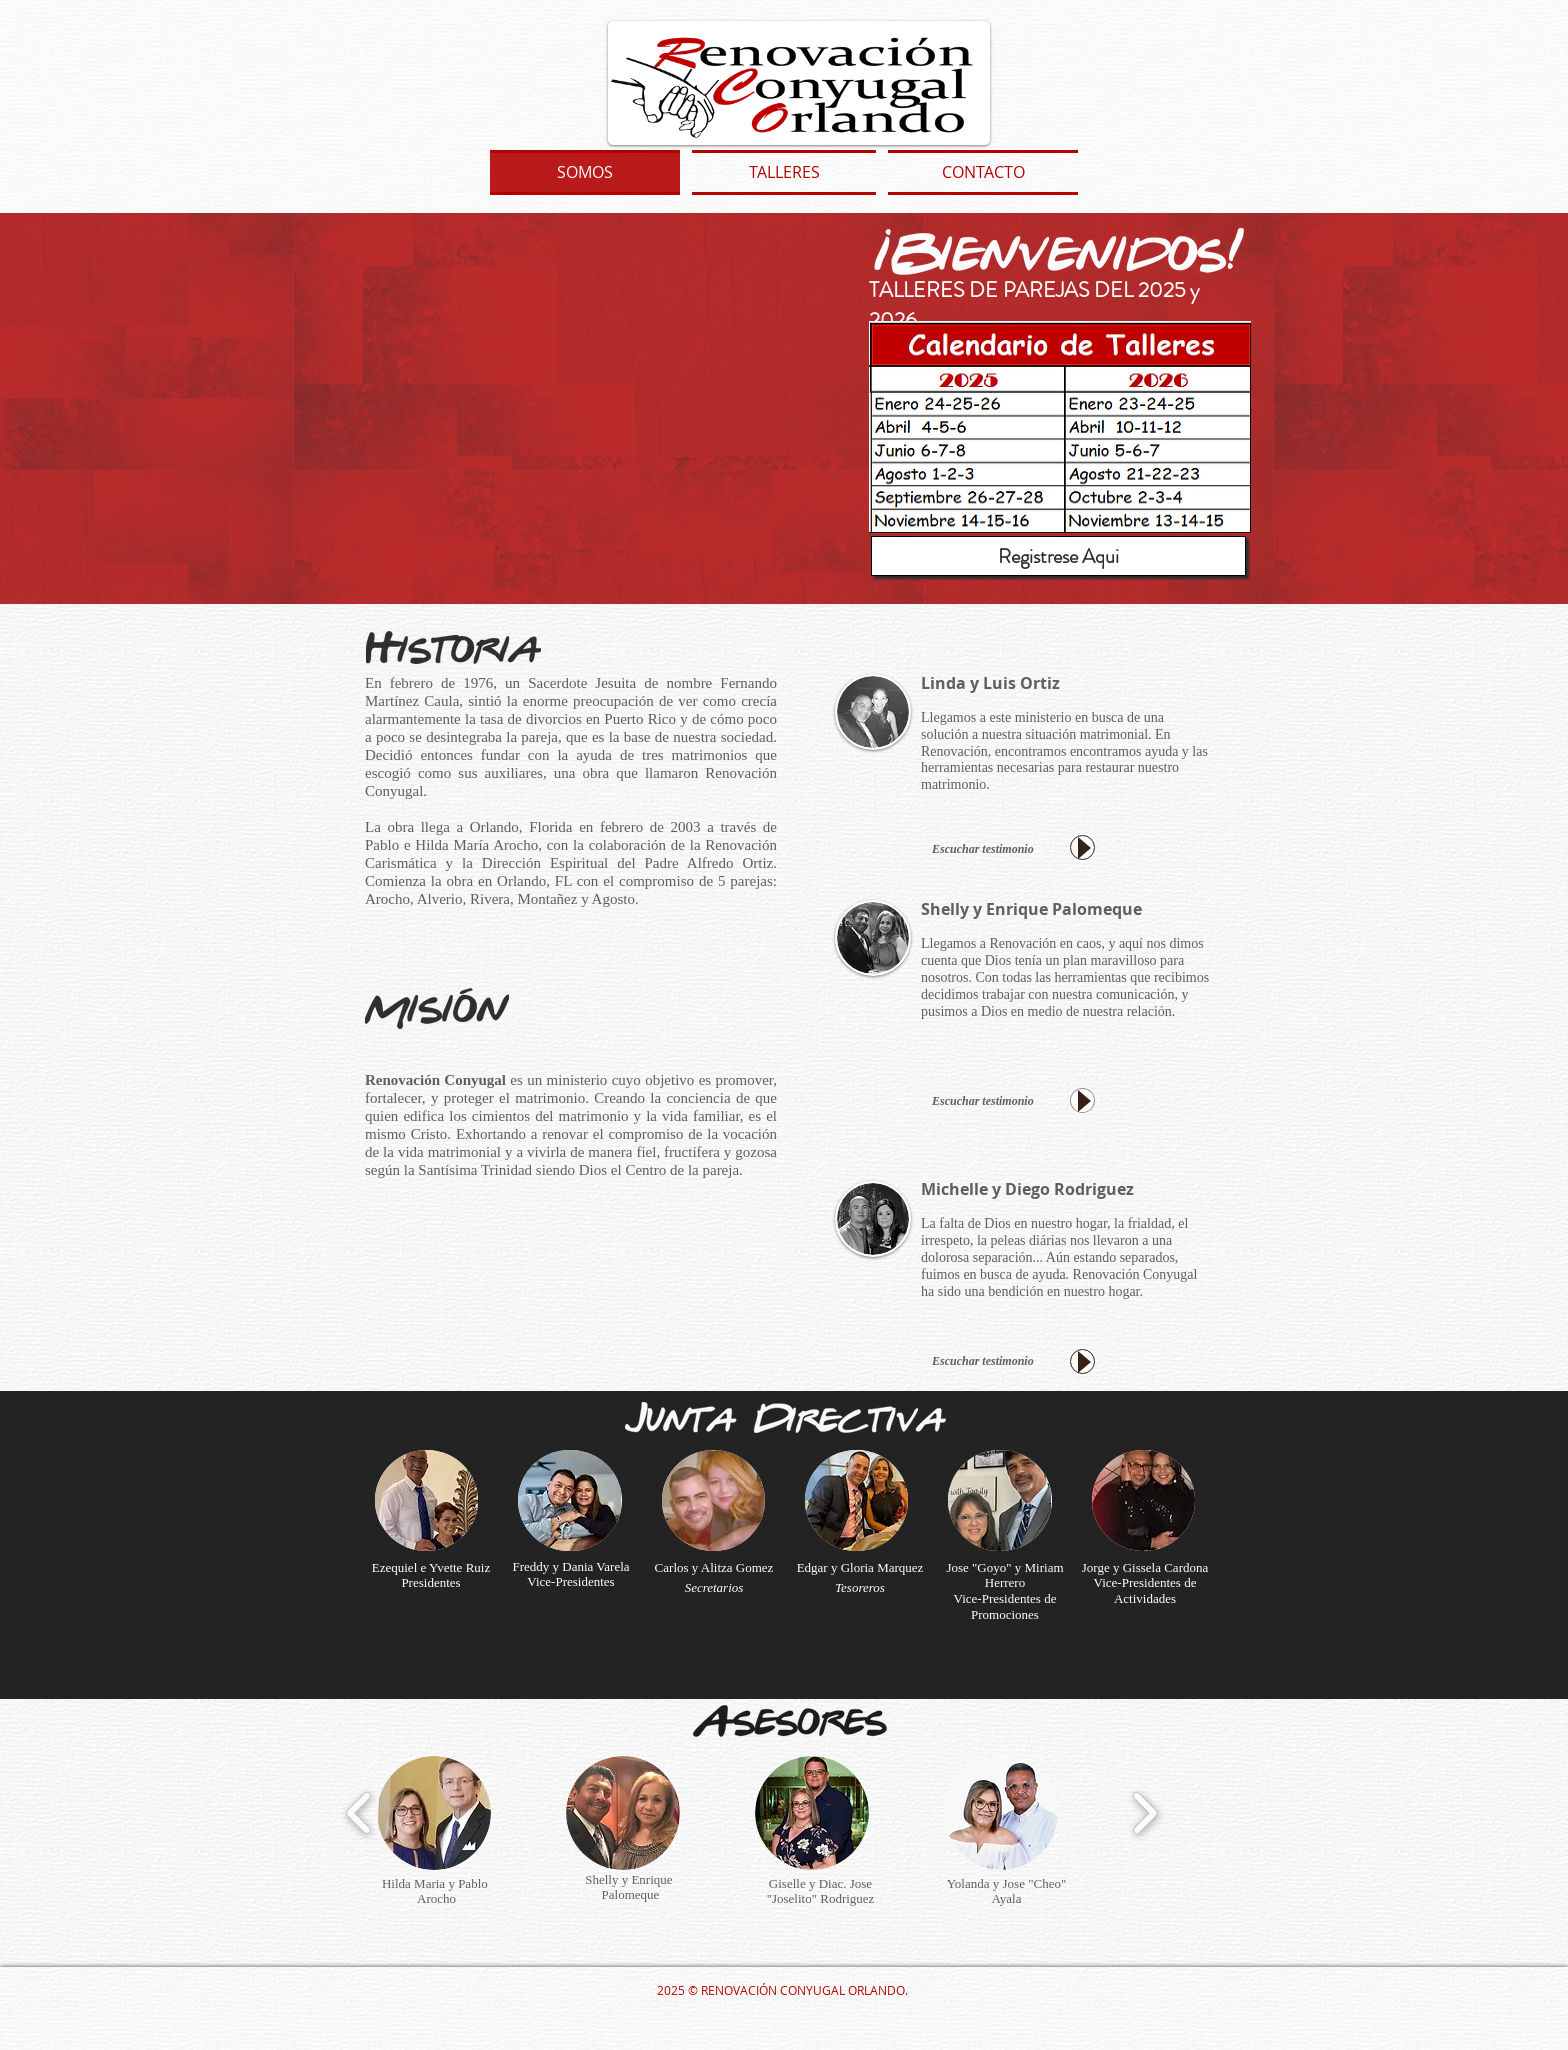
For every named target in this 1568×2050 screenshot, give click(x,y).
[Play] (1082, 847)
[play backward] (359, 1813)
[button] (426, 1500)
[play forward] (1144, 1813)
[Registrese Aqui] (1058, 556)
